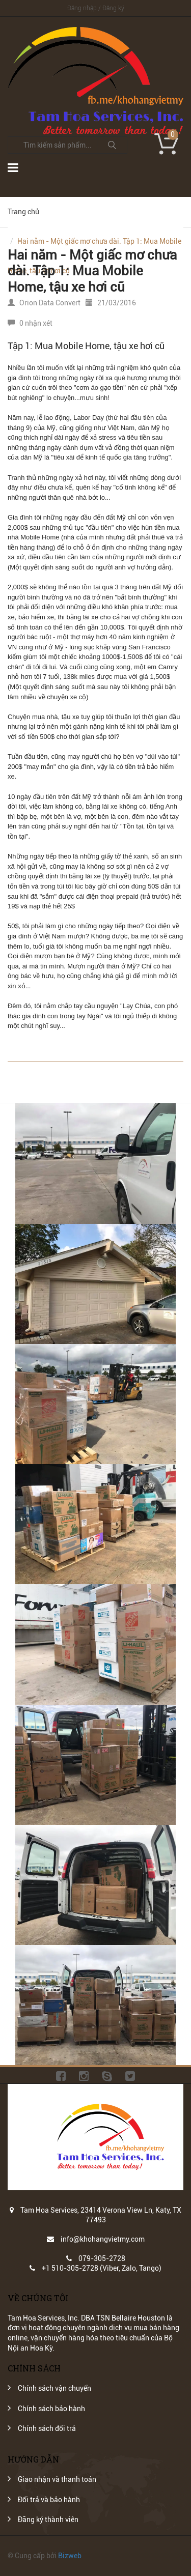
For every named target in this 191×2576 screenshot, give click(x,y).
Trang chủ (23, 212)
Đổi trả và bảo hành (49, 2500)
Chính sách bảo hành (51, 2409)
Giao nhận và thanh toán (57, 2479)
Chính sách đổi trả (47, 2428)
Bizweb (69, 2556)
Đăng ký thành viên (48, 2519)
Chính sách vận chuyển (54, 2388)
